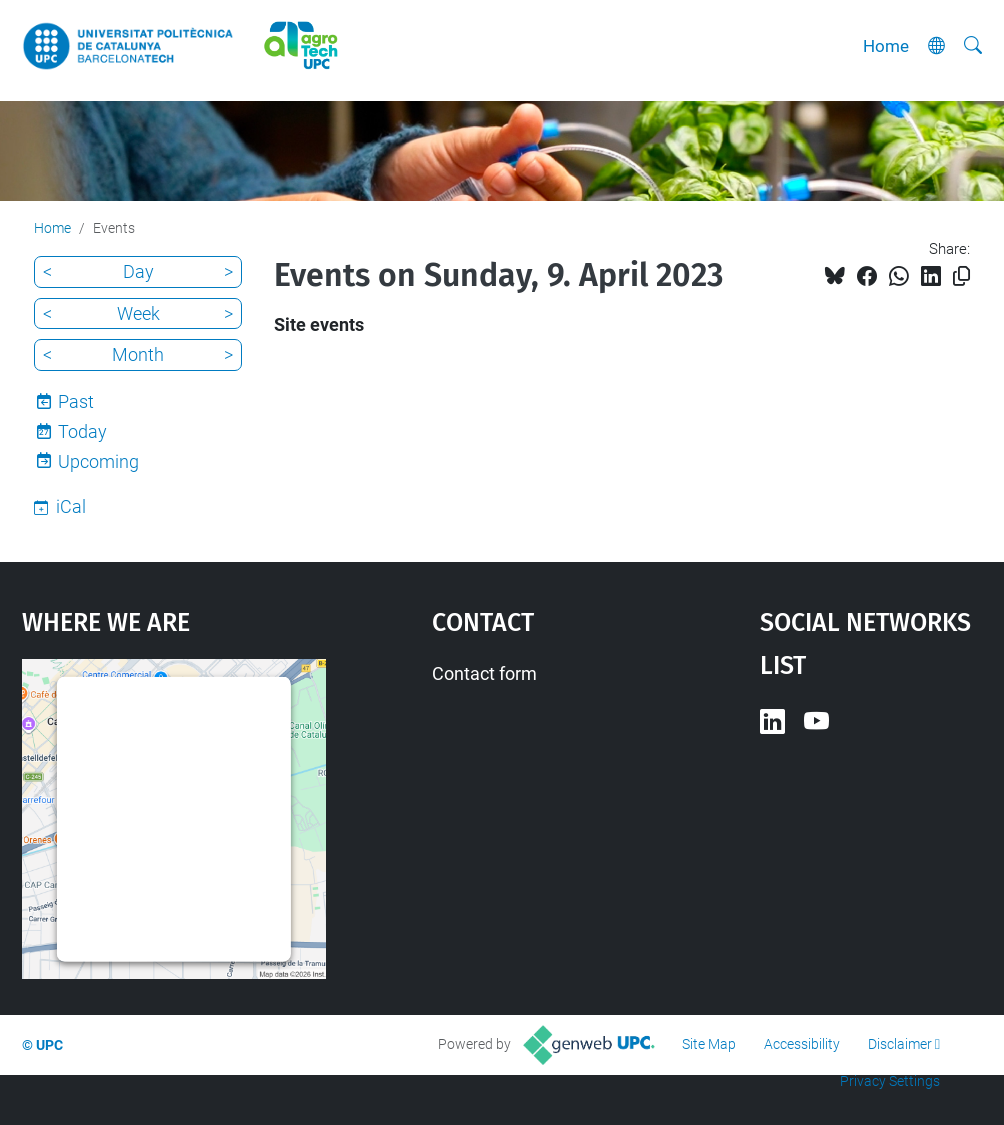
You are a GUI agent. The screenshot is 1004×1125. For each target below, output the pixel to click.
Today (82, 431)
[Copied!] (961, 276)
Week (138, 313)
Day (138, 271)
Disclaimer (900, 1044)
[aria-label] (973, 46)
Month (138, 354)
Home (886, 46)
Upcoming (98, 461)
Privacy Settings (890, 1081)
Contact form (484, 673)
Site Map (709, 1044)
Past (76, 401)
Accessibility (802, 1044)
